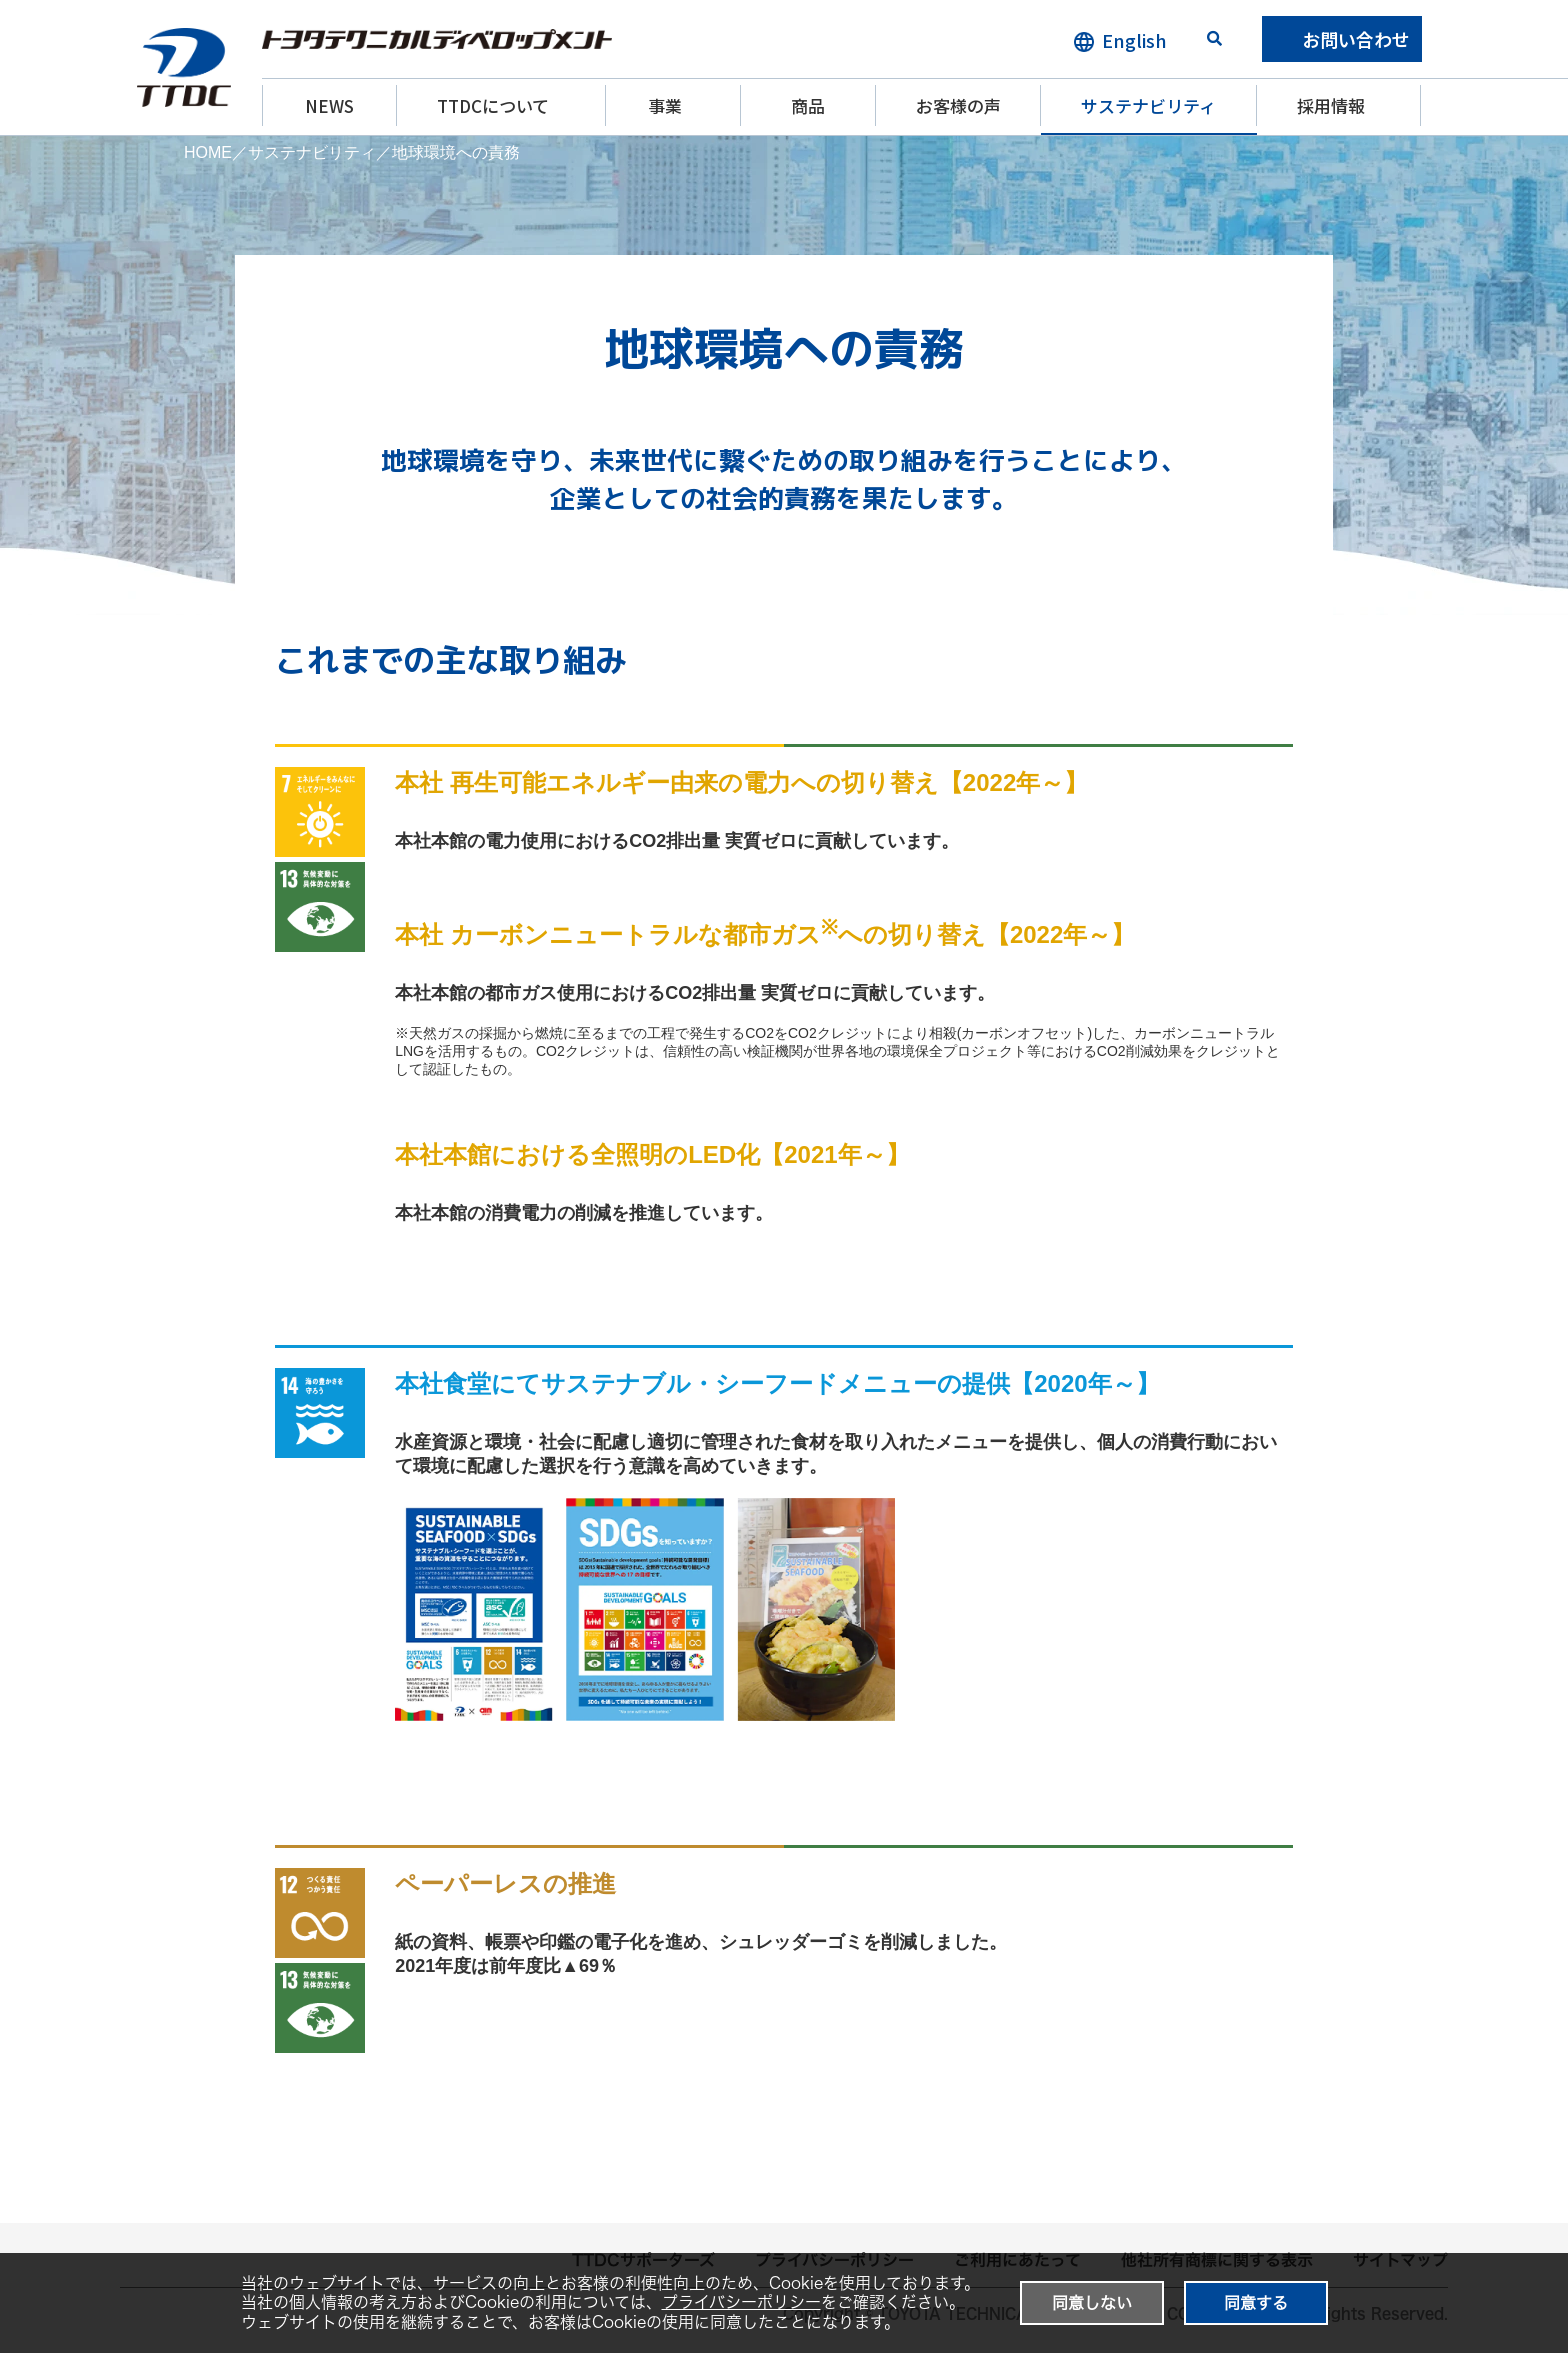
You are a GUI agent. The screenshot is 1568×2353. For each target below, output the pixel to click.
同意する (1256, 2303)
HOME (208, 152)
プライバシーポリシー (741, 2302)
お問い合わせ (1356, 39)
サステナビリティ (1148, 105)
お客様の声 (958, 105)
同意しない (1092, 2303)
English (1134, 40)
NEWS (329, 105)
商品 (808, 105)
